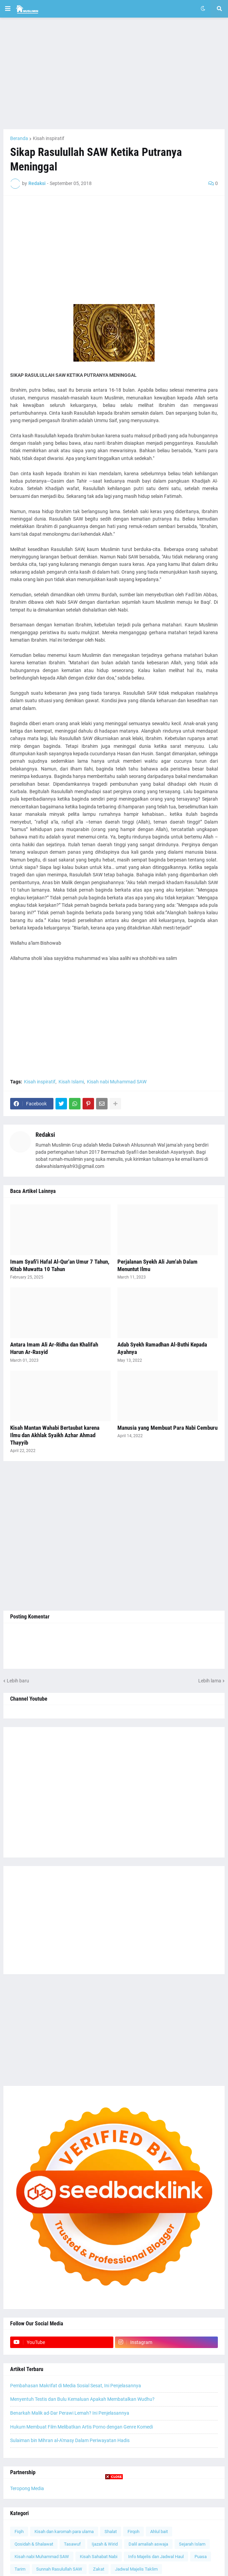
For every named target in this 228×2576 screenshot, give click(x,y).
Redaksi (45, 1134)
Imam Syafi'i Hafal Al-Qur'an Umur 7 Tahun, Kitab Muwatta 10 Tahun (59, 1265)
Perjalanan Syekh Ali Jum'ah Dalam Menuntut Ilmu (157, 1265)
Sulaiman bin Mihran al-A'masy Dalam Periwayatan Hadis (70, 2440)
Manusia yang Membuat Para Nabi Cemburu (167, 1427)
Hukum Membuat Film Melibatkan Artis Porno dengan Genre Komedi (81, 2427)
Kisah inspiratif (48, 138)
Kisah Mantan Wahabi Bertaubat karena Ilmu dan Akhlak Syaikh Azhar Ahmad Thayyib (54, 1435)
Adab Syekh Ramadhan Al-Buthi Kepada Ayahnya (162, 1348)
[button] (8, 9)
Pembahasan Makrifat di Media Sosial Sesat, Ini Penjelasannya (75, 2385)
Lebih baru (18, 1680)
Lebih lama (209, 1680)
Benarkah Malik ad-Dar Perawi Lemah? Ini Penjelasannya (69, 2413)
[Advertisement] (114, 73)
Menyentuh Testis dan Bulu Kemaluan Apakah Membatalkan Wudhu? (82, 2399)
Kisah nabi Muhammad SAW (116, 1081)
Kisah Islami (71, 1081)
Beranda (19, 138)
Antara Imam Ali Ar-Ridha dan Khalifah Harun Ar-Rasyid (54, 1348)
